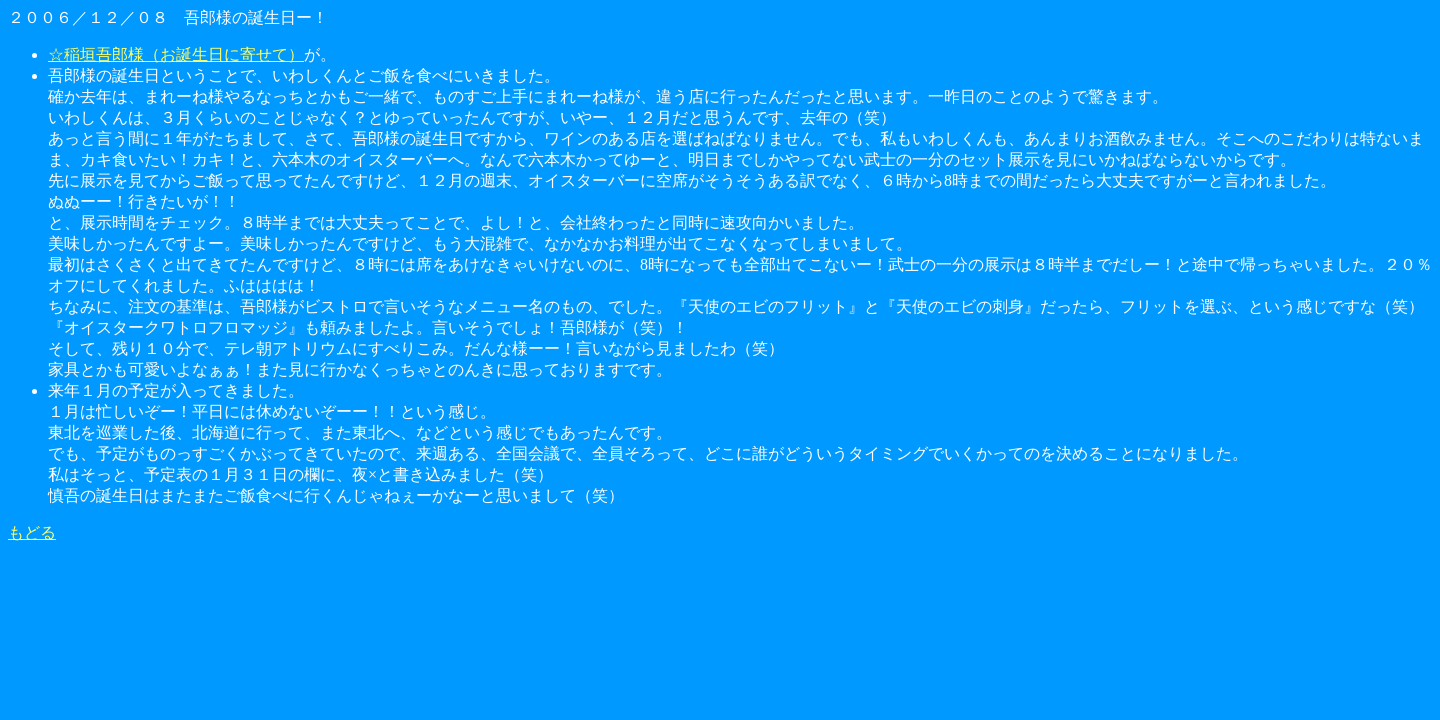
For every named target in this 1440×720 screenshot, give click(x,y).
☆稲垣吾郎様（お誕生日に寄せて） (176, 54)
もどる (32, 532)
